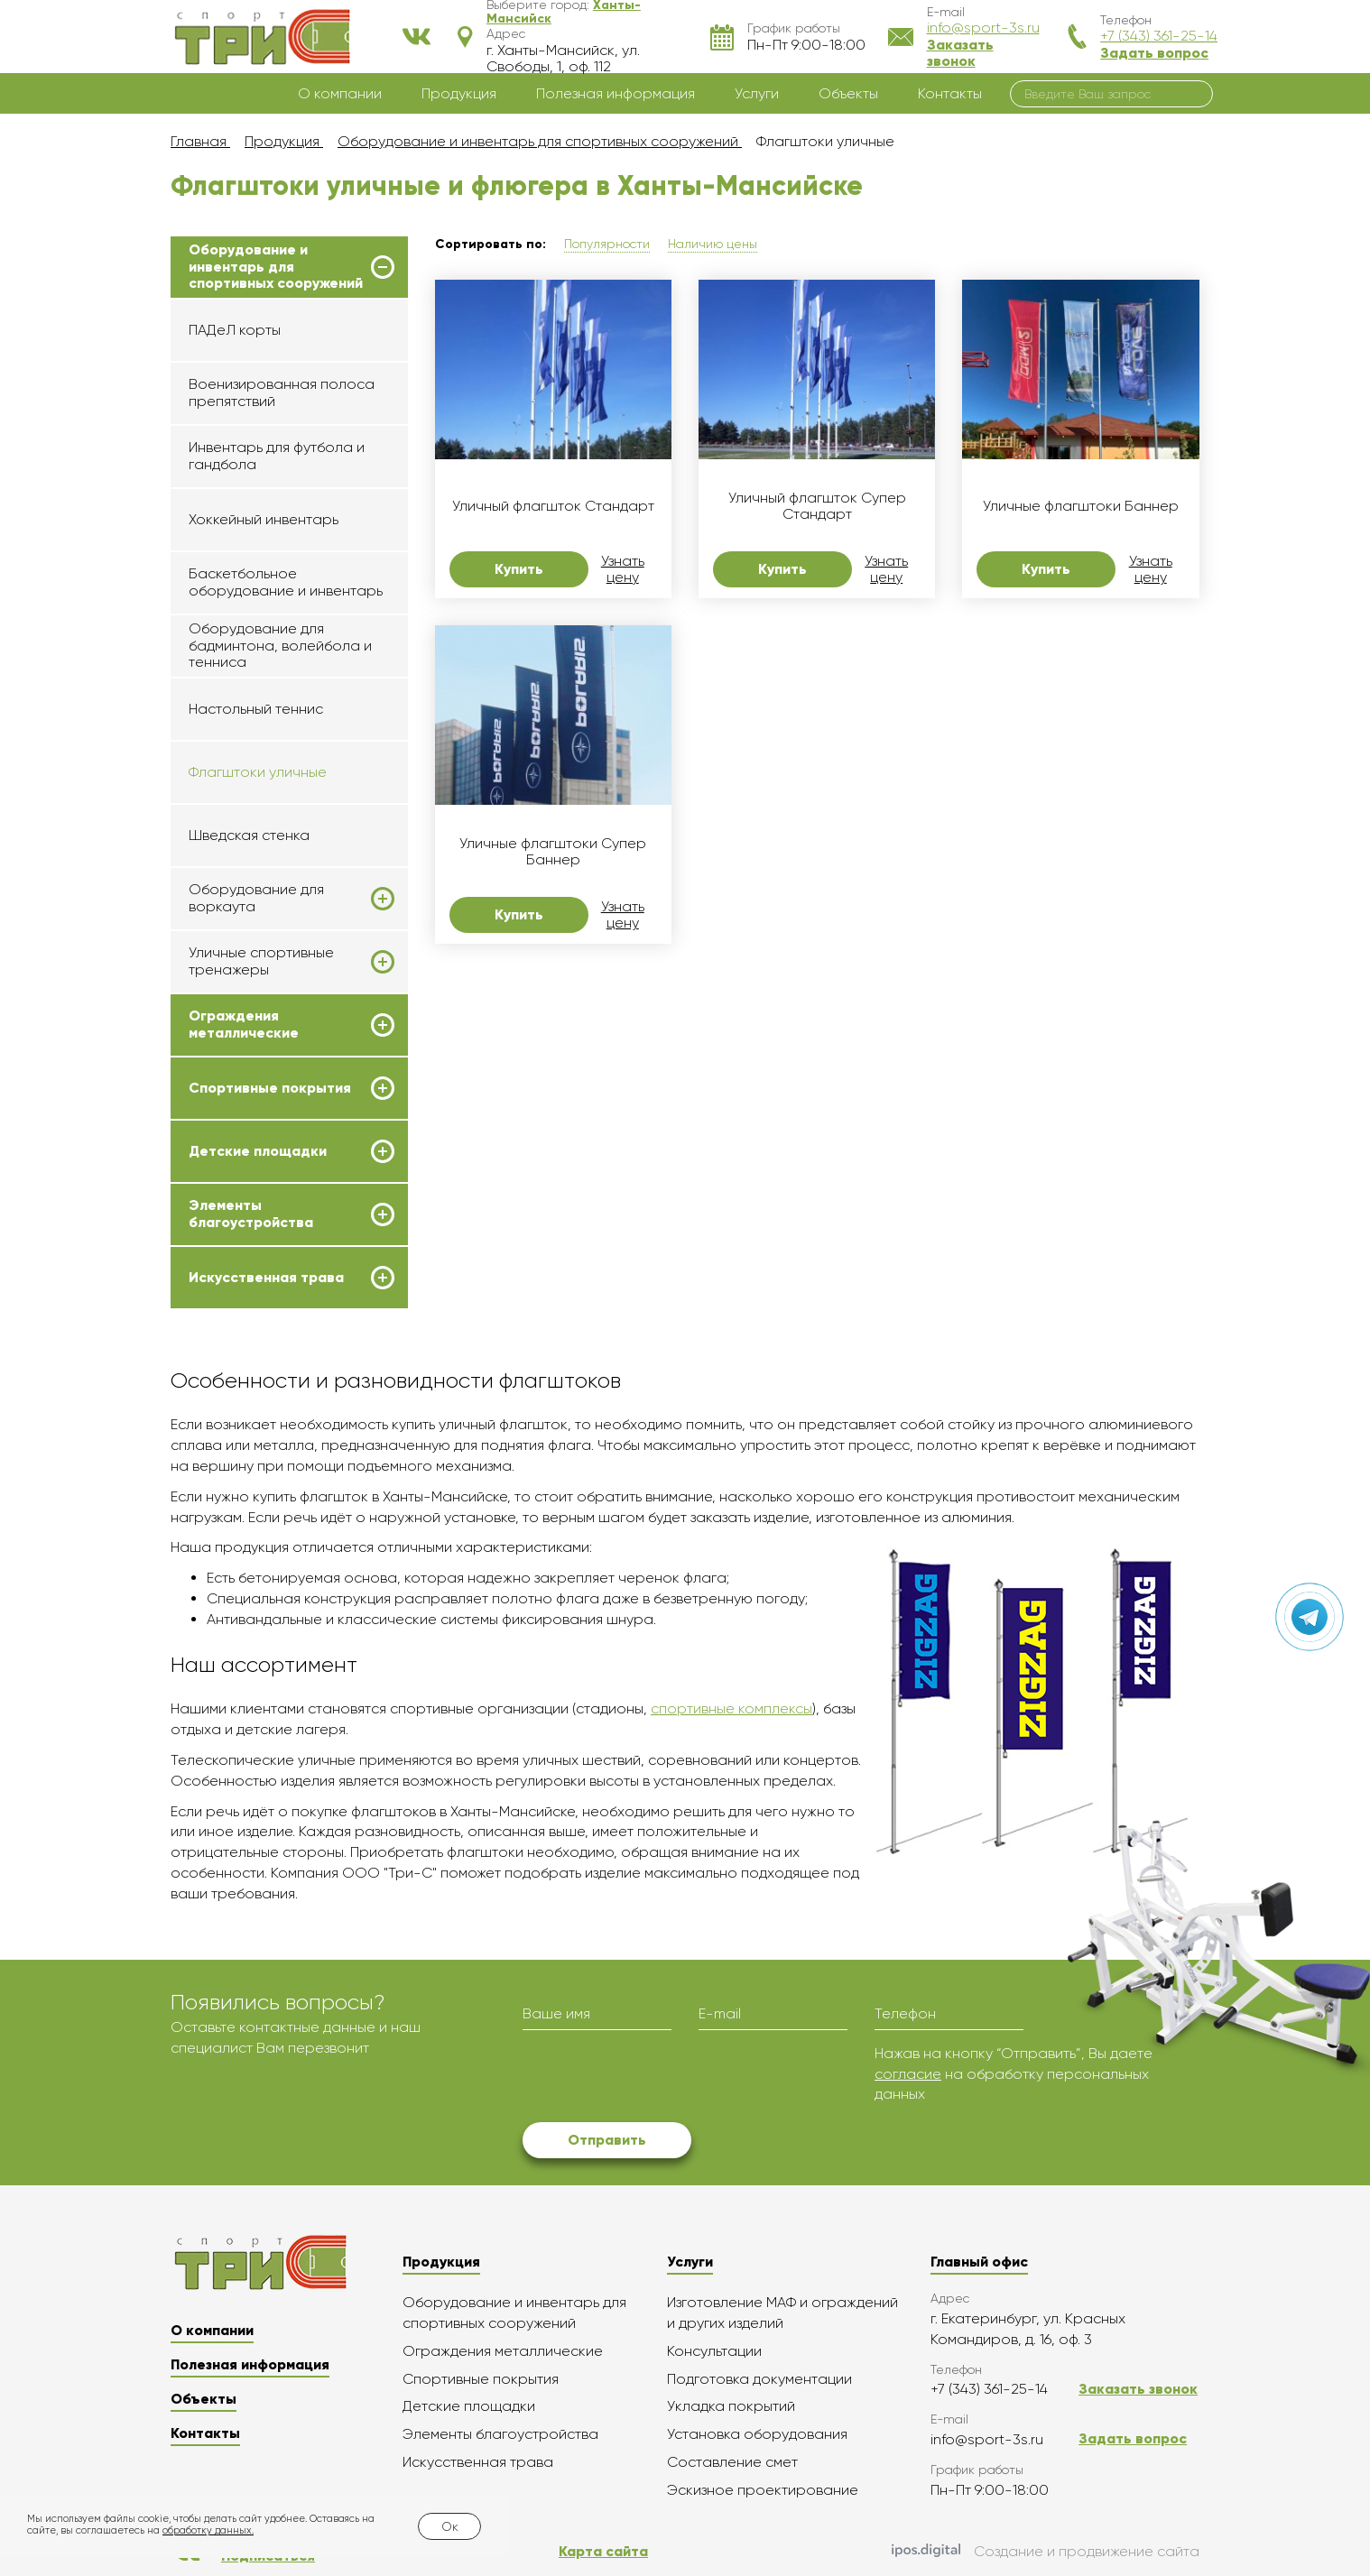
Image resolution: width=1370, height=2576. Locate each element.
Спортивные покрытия (270, 1088)
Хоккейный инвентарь (263, 519)
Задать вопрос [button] (1154, 52)
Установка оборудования (757, 2433)
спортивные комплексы (731, 1708)
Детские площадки (258, 1151)
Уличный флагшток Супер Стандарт (817, 506)
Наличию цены (712, 243)
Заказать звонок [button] (960, 52)
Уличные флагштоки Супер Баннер (552, 852)
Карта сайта (603, 2551)
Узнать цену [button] (622, 569)
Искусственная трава (266, 1278)
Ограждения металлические (244, 1024)
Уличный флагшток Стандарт (553, 506)
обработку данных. (208, 2530)
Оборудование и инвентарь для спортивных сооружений (276, 266)
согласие (908, 2073)
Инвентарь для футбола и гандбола (277, 455)
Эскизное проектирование (762, 2489)
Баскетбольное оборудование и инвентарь (286, 581)
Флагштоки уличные (258, 771)
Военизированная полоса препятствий (282, 392)
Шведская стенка (249, 835)
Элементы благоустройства (251, 1213)
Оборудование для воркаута (256, 898)
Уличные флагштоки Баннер (1081, 506)
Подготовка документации (759, 2378)
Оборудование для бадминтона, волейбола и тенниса (280, 645)
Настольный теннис (256, 708)
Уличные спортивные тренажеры (261, 961)
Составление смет (732, 2461)
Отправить (607, 2139)
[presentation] (660, 2079)
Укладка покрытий (731, 2405)
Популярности (607, 243)
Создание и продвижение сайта (1045, 2551)
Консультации (714, 2350)
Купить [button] (519, 568)
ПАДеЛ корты (235, 329)
